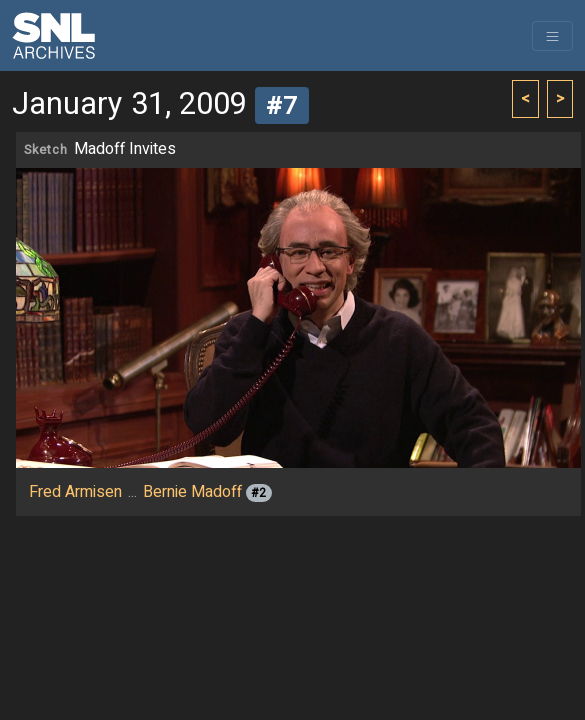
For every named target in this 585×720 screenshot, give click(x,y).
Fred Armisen (75, 492)
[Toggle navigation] (552, 36)
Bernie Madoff (192, 492)
